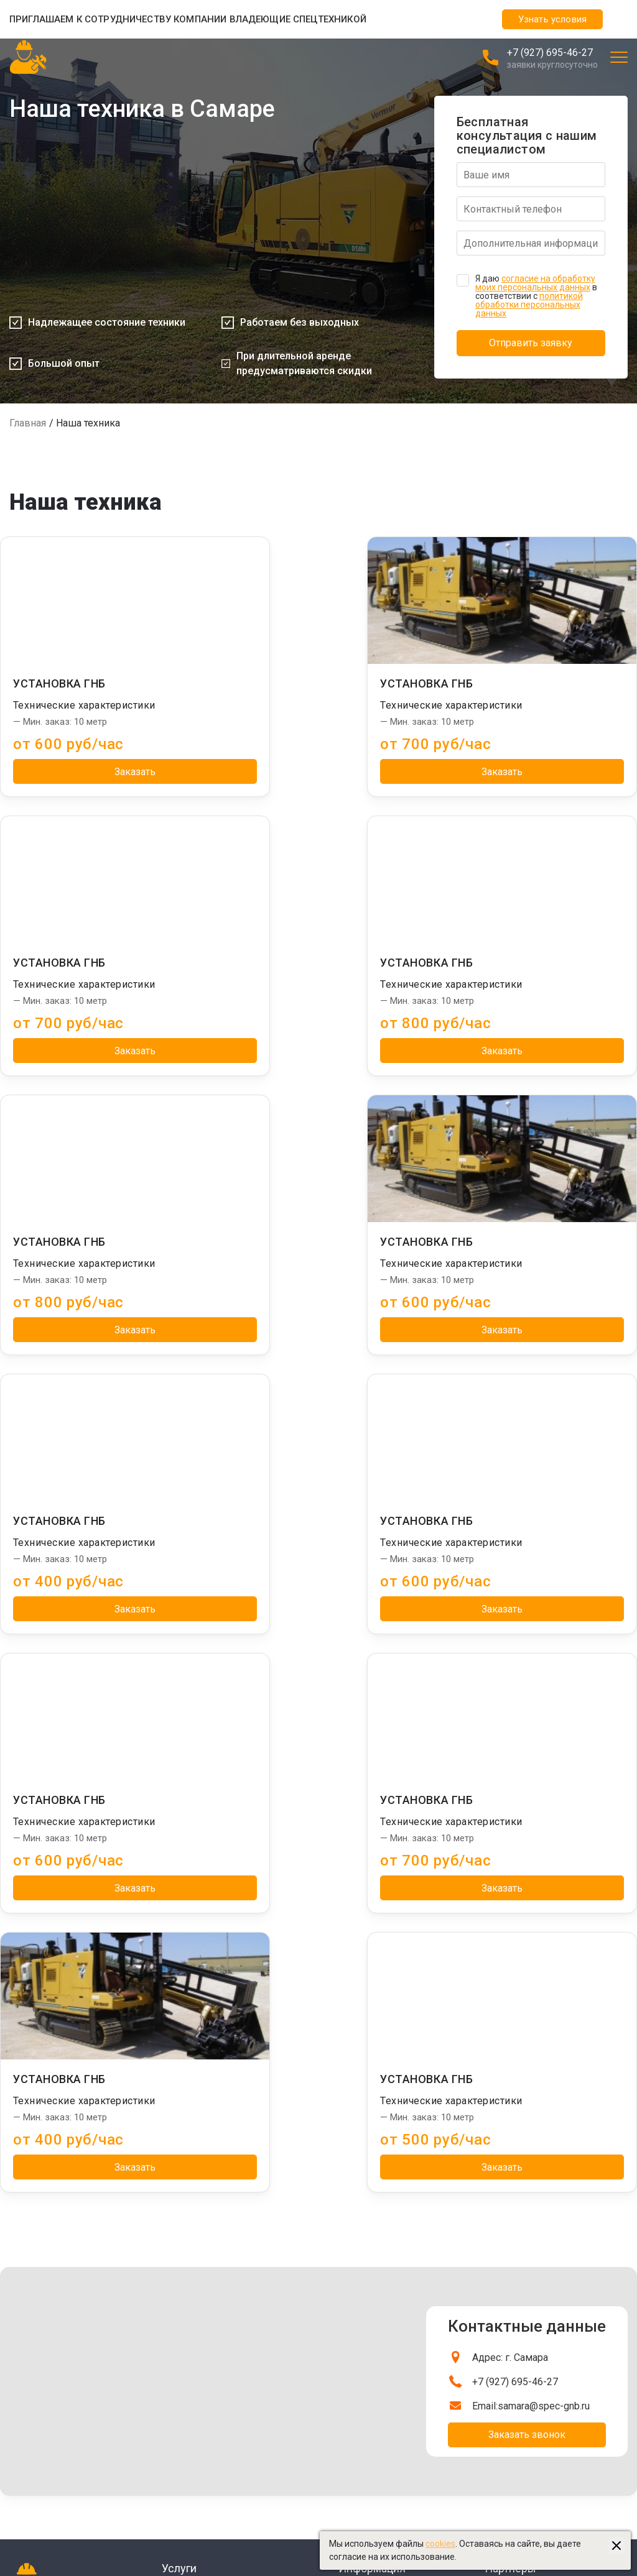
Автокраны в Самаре (528, 2205)
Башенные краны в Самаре (540, 2145)
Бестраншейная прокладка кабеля (233, 2115)
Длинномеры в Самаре (532, 2235)
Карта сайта (240, 2528)
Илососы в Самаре (522, 2130)
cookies (440, 2544)
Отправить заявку (530, 343)
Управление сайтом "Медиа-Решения (86, 2483)
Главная (27, 423)
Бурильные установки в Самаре (550, 2190)
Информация (372, 2048)
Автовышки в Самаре (529, 2220)
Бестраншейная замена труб (221, 2071)
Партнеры (510, 2048)
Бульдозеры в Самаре (530, 2309)
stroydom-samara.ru (525, 2384)
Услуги (179, 2048)
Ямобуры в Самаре (523, 2160)
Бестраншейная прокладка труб (228, 2190)
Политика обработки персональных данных (304, 2483)
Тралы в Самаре (518, 2175)
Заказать (102, 772)
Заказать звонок (526, 1876)
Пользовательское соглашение (279, 2513)
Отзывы (354, 2086)
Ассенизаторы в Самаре (535, 2354)
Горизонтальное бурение (213, 2205)
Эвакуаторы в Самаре (530, 2339)
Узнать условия (552, 19)
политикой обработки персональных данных (529, 304)
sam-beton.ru (511, 2369)
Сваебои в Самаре (522, 2115)
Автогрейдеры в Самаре (535, 2279)
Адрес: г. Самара (510, 1799)
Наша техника (366, 2100)
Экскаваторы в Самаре (532, 2294)
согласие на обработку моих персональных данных (535, 283)
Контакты (358, 2115)
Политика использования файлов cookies (300, 2498)
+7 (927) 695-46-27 (550, 52)
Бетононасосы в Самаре (535, 2324)
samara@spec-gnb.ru (544, 1848)
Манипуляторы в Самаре (536, 2071)
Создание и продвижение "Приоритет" (88, 2498)
